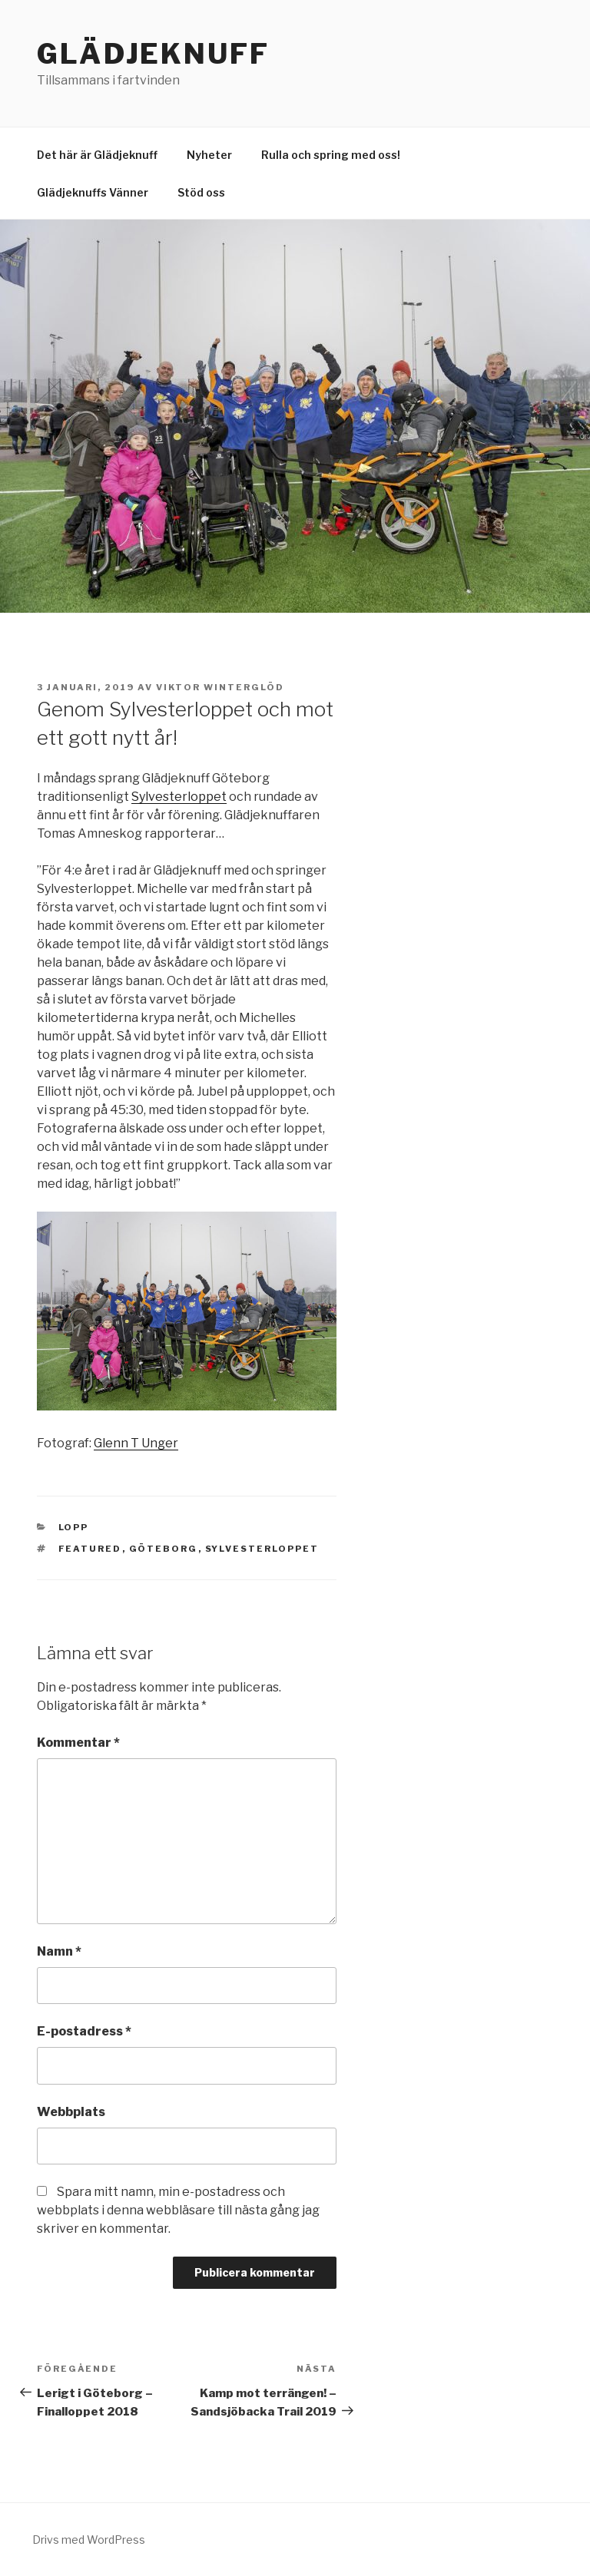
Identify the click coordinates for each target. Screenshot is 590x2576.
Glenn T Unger (136, 1443)
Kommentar (78, 1742)
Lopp (73, 1527)
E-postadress (84, 2031)
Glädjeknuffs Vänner (92, 192)
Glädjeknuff (153, 54)
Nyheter (209, 154)
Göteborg (163, 1548)
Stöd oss (201, 192)
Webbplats (71, 2112)
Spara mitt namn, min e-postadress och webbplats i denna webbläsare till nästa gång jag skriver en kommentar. (178, 2210)
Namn (59, 1951)
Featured (90, 1548)
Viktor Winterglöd (220, 687)
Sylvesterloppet (179, 796)
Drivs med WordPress (88, 2539)
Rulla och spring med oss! (330, 154)
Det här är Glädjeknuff (97, 154)
